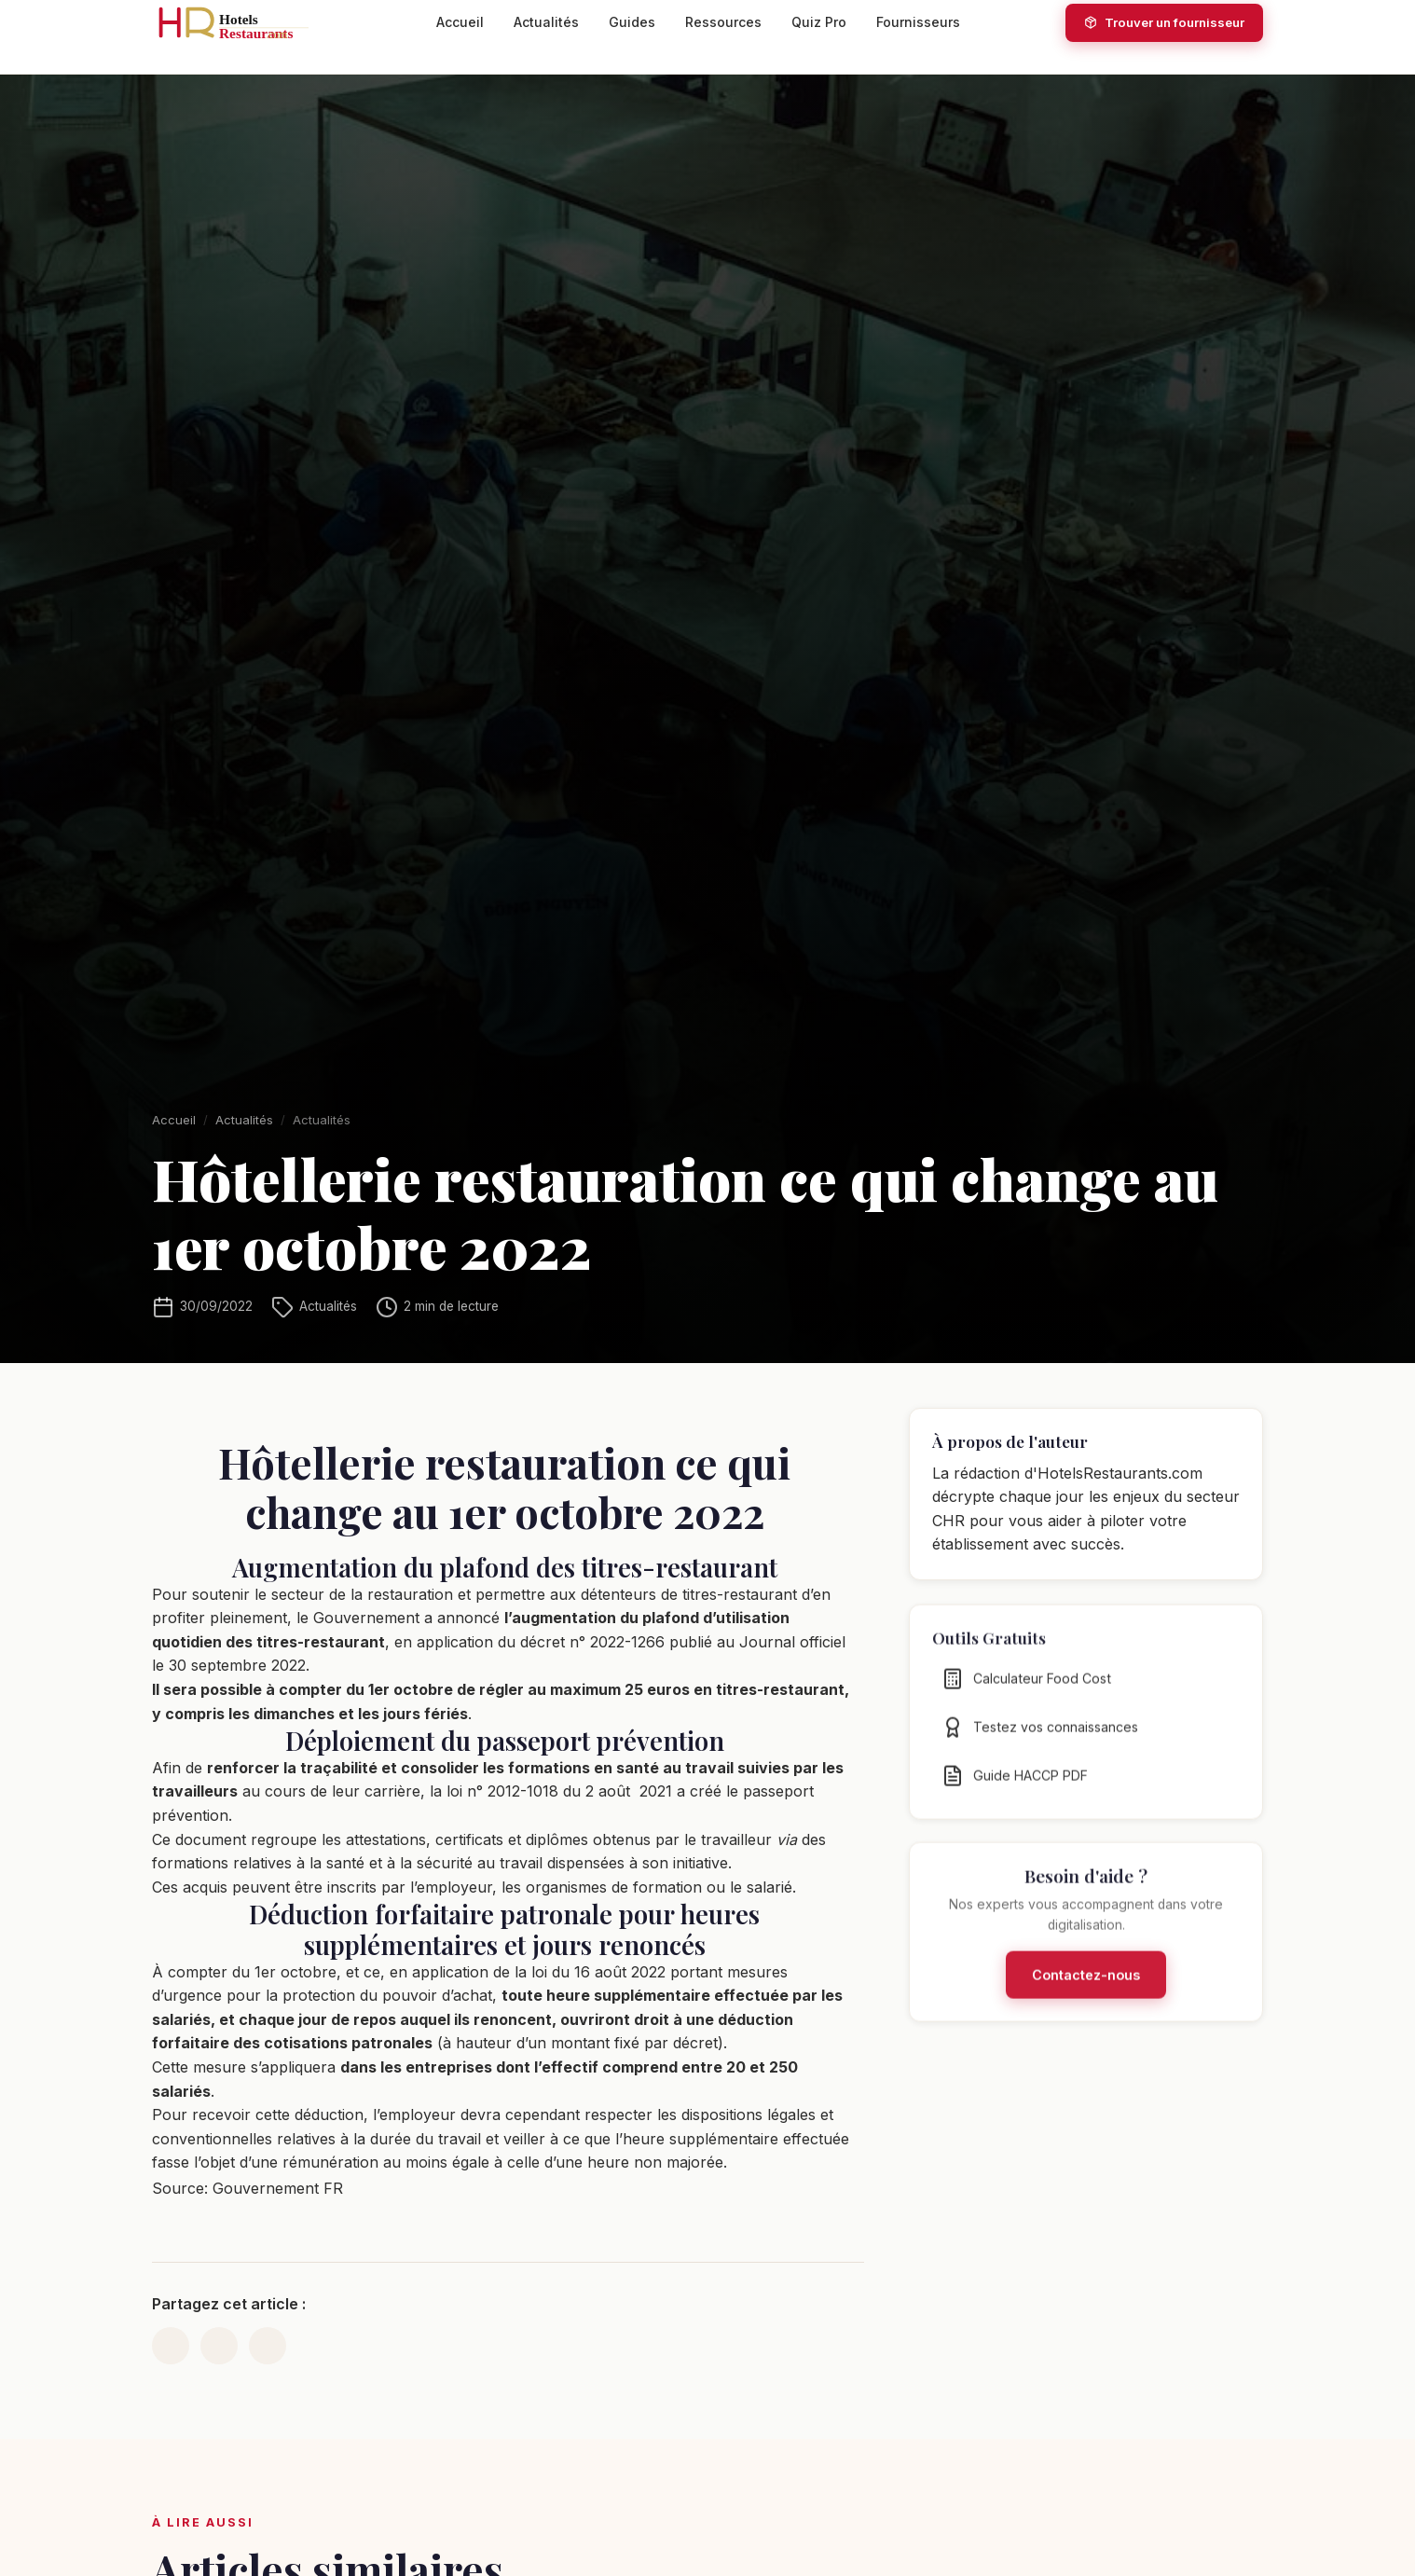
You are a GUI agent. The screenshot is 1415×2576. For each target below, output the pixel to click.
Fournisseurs (918, 22)
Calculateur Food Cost (1026, 1688)
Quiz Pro (818, 22)
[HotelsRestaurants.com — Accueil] (241, 22)
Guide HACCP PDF (1014, 1785)
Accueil (460, 22)
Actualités (546, 22)
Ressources (723, 22)
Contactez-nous (1086, 1983)
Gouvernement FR (278, 2188)
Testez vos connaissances (1039, 1737)
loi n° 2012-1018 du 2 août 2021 (559, 1791)
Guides (632, 22)
